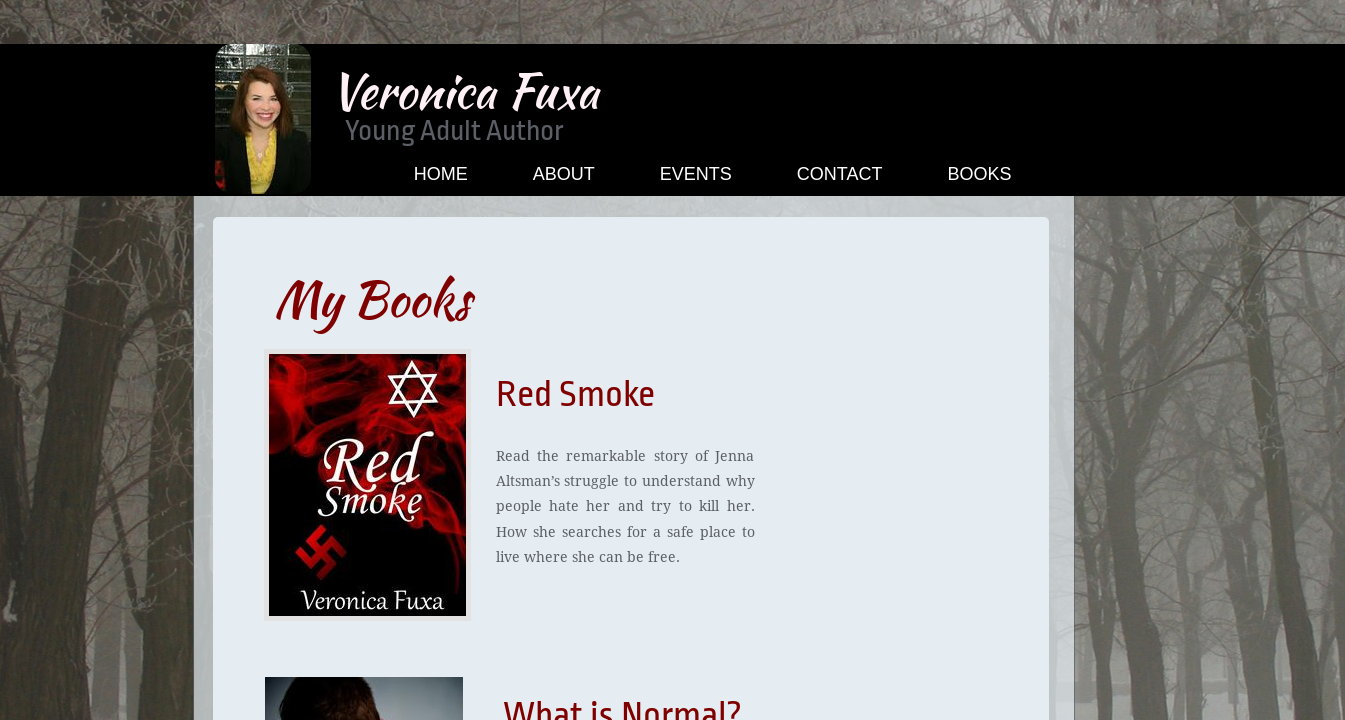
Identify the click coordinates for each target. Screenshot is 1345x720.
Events (696, 174)
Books (979, 174)
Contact (840, 174)
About (564, 174)
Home (441, 174)
